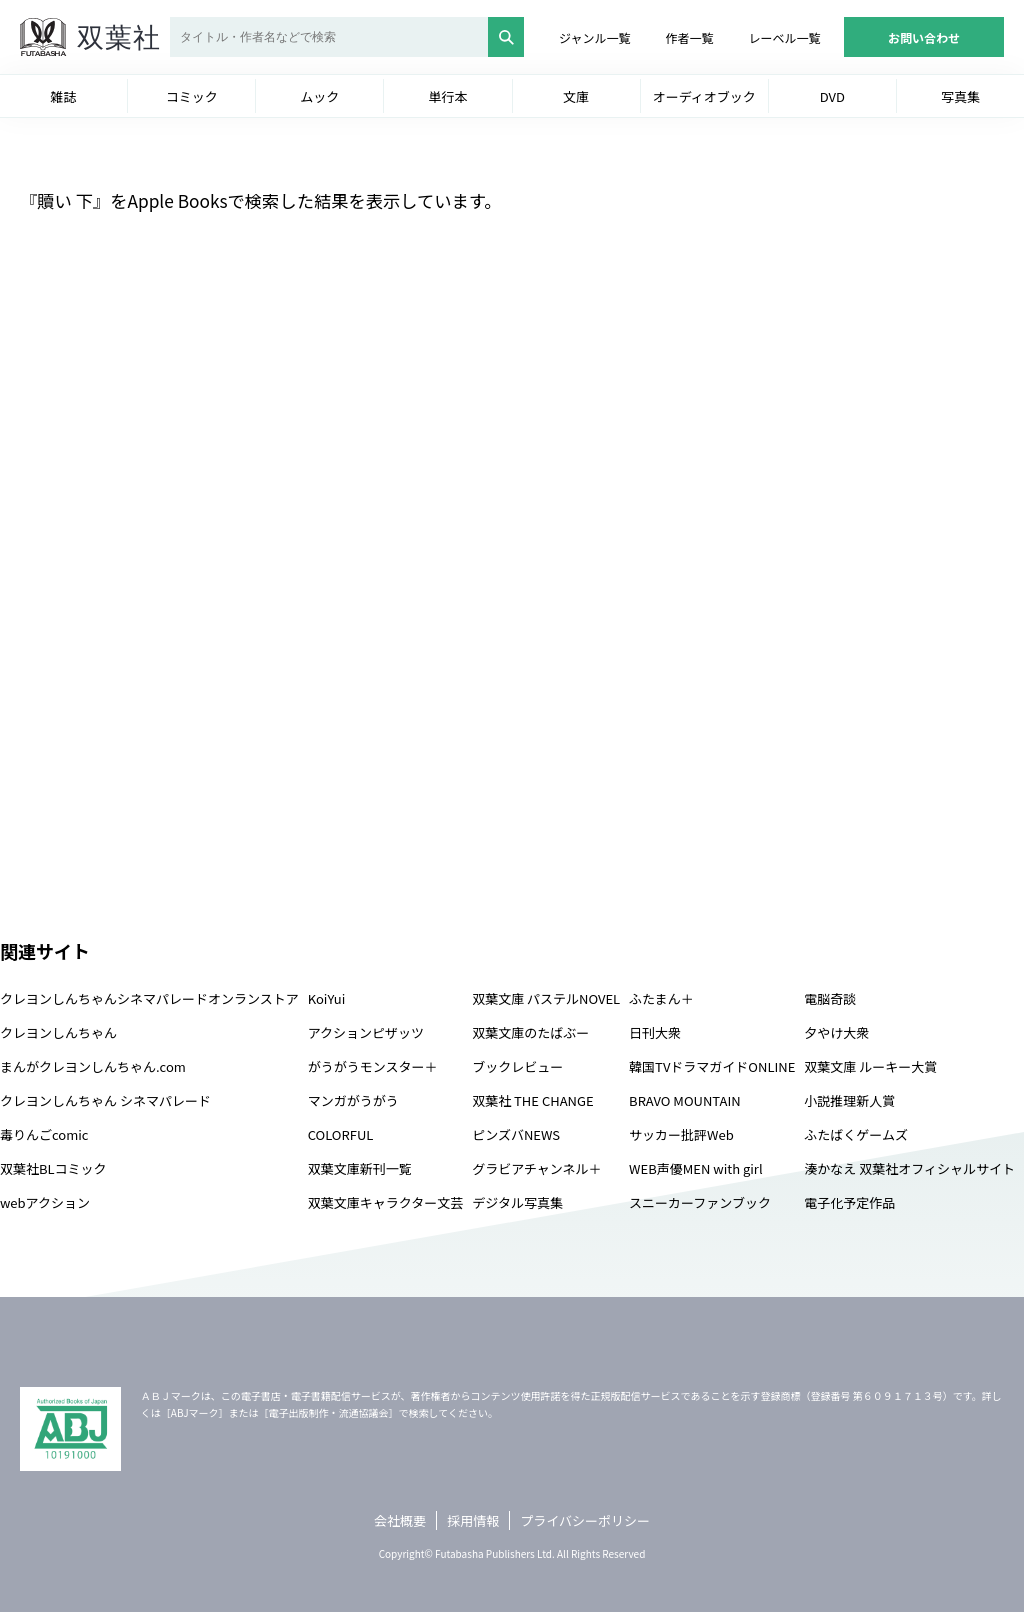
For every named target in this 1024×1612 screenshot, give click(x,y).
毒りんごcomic (44, 1134)
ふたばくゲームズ (856, 1134)
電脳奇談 (830, 998)
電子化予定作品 (849, 1202)
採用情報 (473, 1520)
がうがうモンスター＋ (373, 1066)
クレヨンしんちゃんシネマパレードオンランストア (149, 998)
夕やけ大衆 (836, 1032)
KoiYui (327, 998)
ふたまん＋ (661, 998)
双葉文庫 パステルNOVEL (546, 998)
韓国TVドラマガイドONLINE (712, 1066)
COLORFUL (341, 1134)
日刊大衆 (655, 1032)
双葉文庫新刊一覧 (360, 1168)
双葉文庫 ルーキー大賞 (870, 1066)
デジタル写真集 (517, 1202)
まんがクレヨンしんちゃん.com (93, 1066)
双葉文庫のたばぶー (530, 1032)
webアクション (45, 1202)
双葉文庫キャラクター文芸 (385, 1202)
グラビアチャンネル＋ (536, 1168)
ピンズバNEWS (516, 1134)
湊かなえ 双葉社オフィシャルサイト (909, 1168)
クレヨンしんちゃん (58, 1032)
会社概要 (400, 1520)
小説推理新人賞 (849, 1100)
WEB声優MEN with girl (695, 1168)
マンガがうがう (353, 1100)
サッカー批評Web (681, 1134)
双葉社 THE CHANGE (532, 1100)
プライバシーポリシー (585, 1520)
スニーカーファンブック (700, 1202)
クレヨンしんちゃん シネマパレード (105, 1100)
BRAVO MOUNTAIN (684, 1100)
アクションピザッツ (366, 1032)
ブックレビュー (517, 1066)
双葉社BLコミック (53, 1168)
